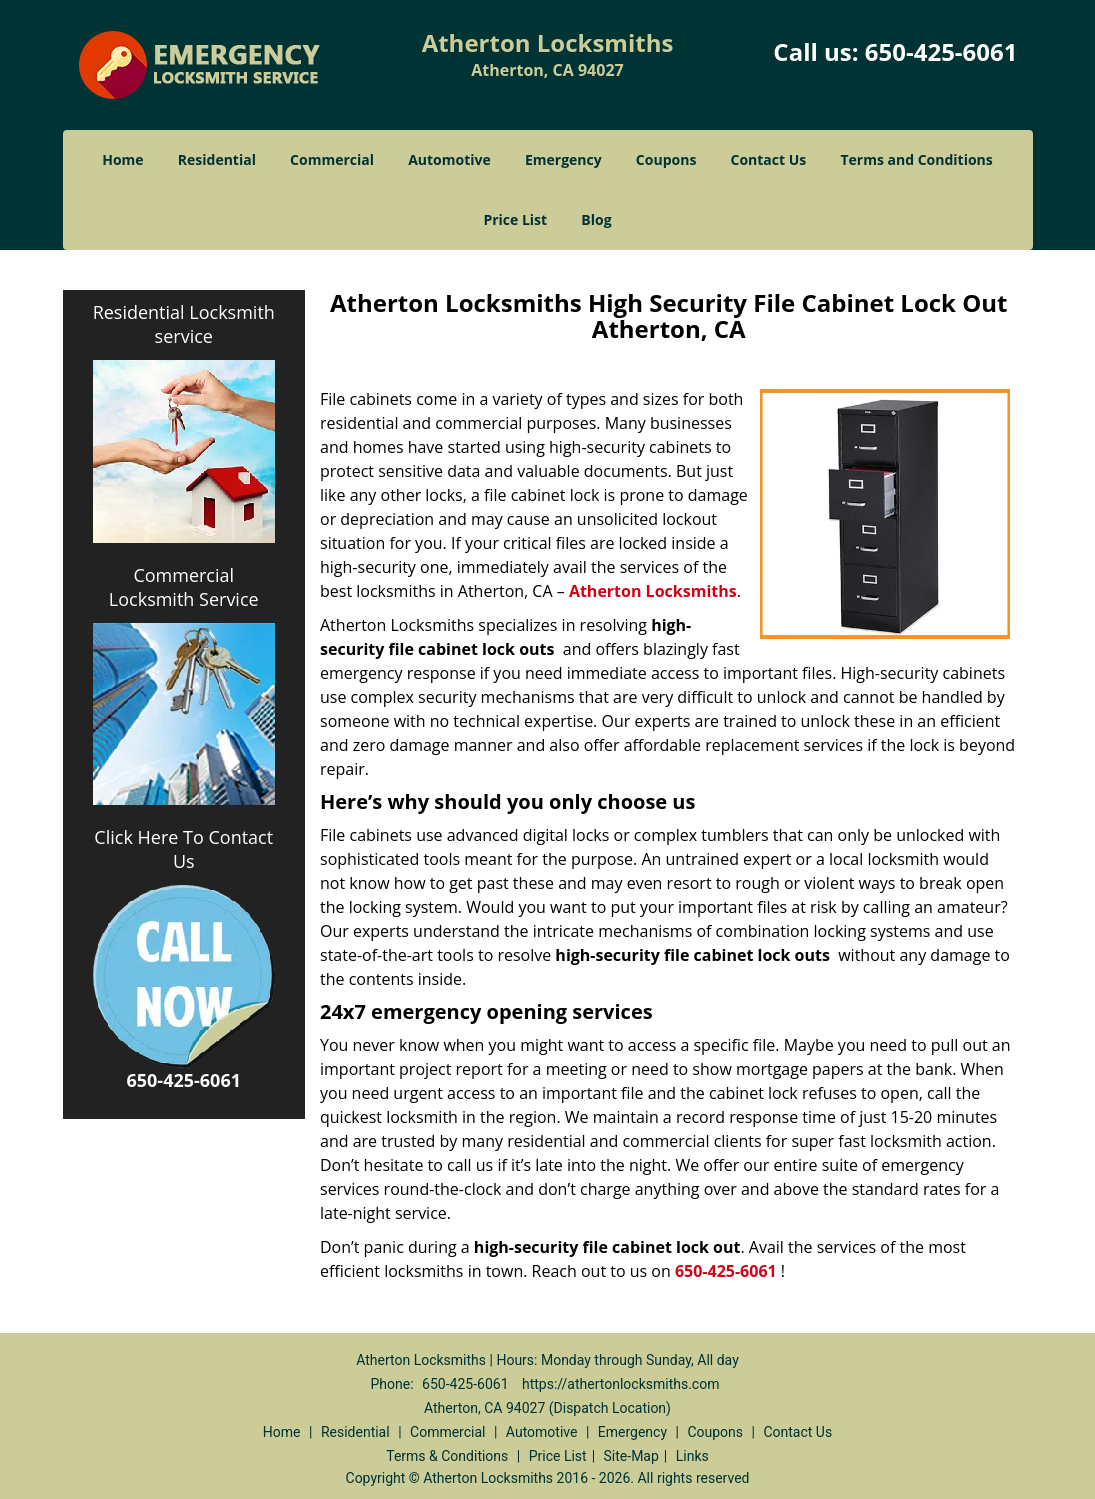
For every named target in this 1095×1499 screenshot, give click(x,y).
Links (692, 1456)
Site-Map (631, 1456)
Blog (596, 219)
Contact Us (769, 159)
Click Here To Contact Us (183, 849)
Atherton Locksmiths (653, 591)
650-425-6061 (941, 51)
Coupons (666, 159)
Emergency (563, 159)
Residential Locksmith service (184, 324)
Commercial (332, 159)
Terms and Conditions (916, 159)
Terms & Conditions (447, 1456)
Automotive (449, 159)
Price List (515, 219)
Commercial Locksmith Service (184, 587)
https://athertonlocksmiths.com (620, 1384)
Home (122, 159)
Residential (217, 159)
